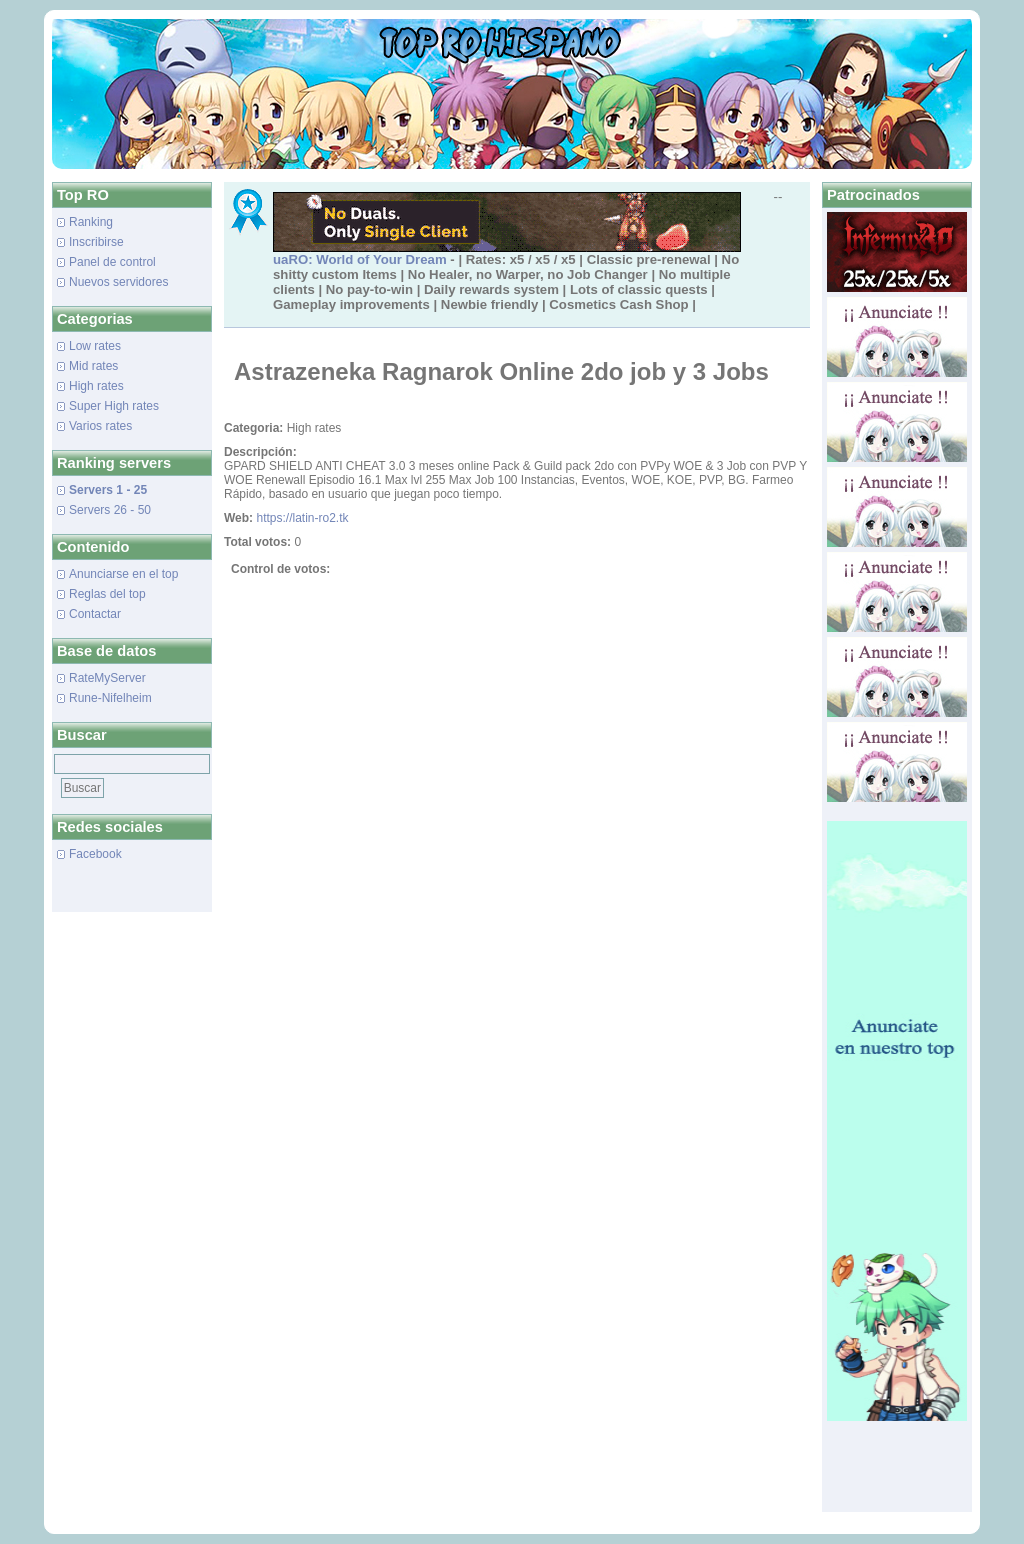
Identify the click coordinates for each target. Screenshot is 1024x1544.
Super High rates (114, 406)
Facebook (95, 854)
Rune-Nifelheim (110, 698)
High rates (96, 386)
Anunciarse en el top (123, 574)
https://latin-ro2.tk (302, 518)
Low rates (95, 346)
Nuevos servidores (118, 282)
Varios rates (100, 426)
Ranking (91, 222)
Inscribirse (96, 242)
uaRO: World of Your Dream (360, 259)
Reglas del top (107, 594)
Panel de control (112, 262)
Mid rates (93, 366)
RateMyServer (107, 678)
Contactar (95, 614)
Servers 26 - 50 (110, 510)
